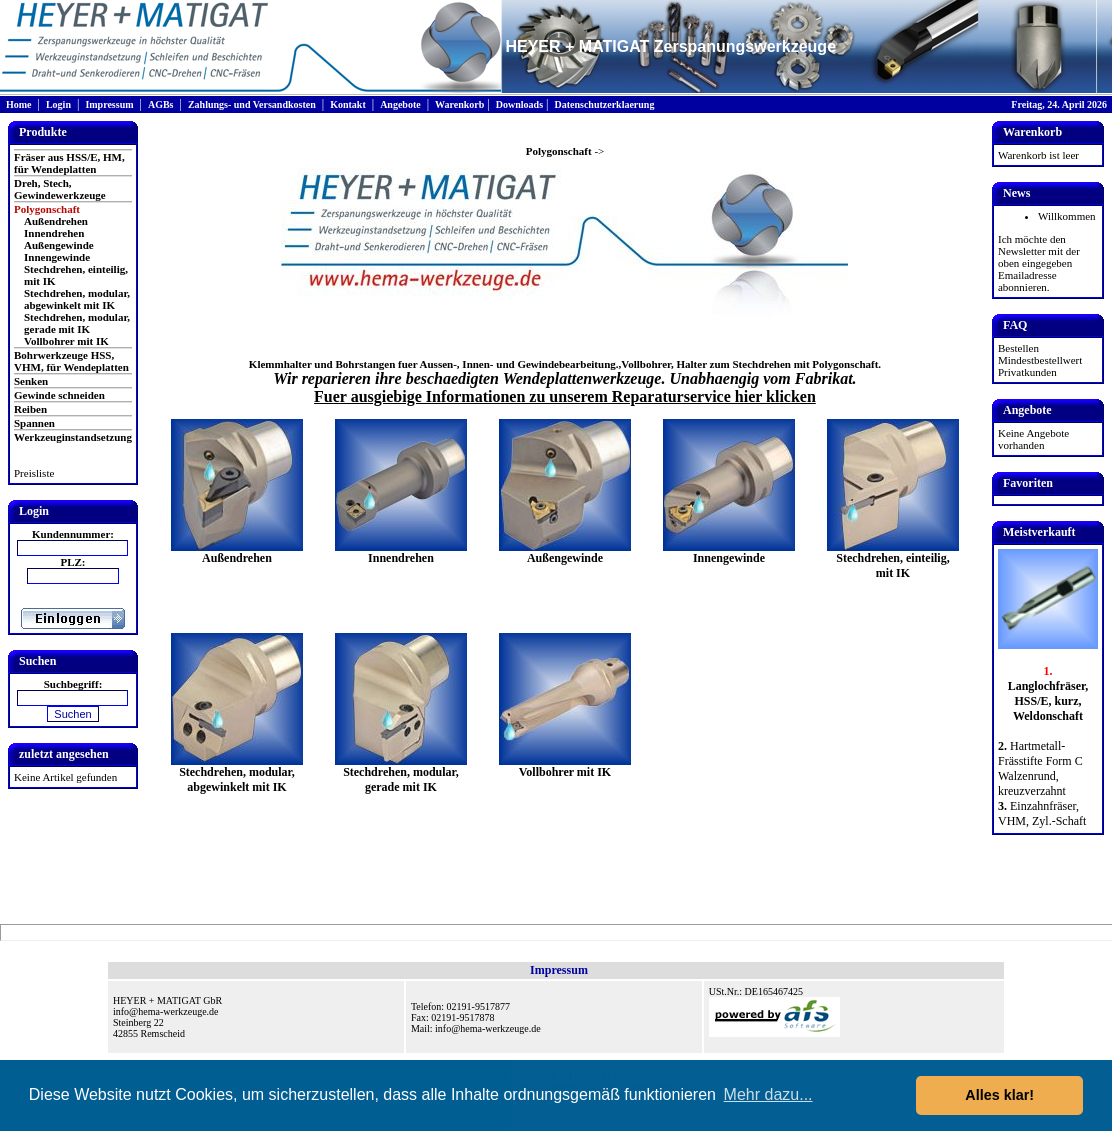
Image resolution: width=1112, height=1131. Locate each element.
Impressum (109, 104)
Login (58, 104)
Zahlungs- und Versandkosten (252, 104)
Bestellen (1018, 348)
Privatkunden (1027, 372)
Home (19, 104)
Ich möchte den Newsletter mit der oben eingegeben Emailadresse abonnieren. (1039, 263)
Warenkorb (459, 104)
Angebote (400, 104)
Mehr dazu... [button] (768, 1094)
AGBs (161, 104)
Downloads (519, 104)
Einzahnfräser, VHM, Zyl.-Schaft (1042, 813)
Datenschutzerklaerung (604, 104)
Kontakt (348, 104)
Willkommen (1067, 216)
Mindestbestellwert (1040, 360)
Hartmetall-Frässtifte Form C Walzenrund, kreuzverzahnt (1040, 768)
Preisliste (34, 473)
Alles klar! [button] (999, 1095)
